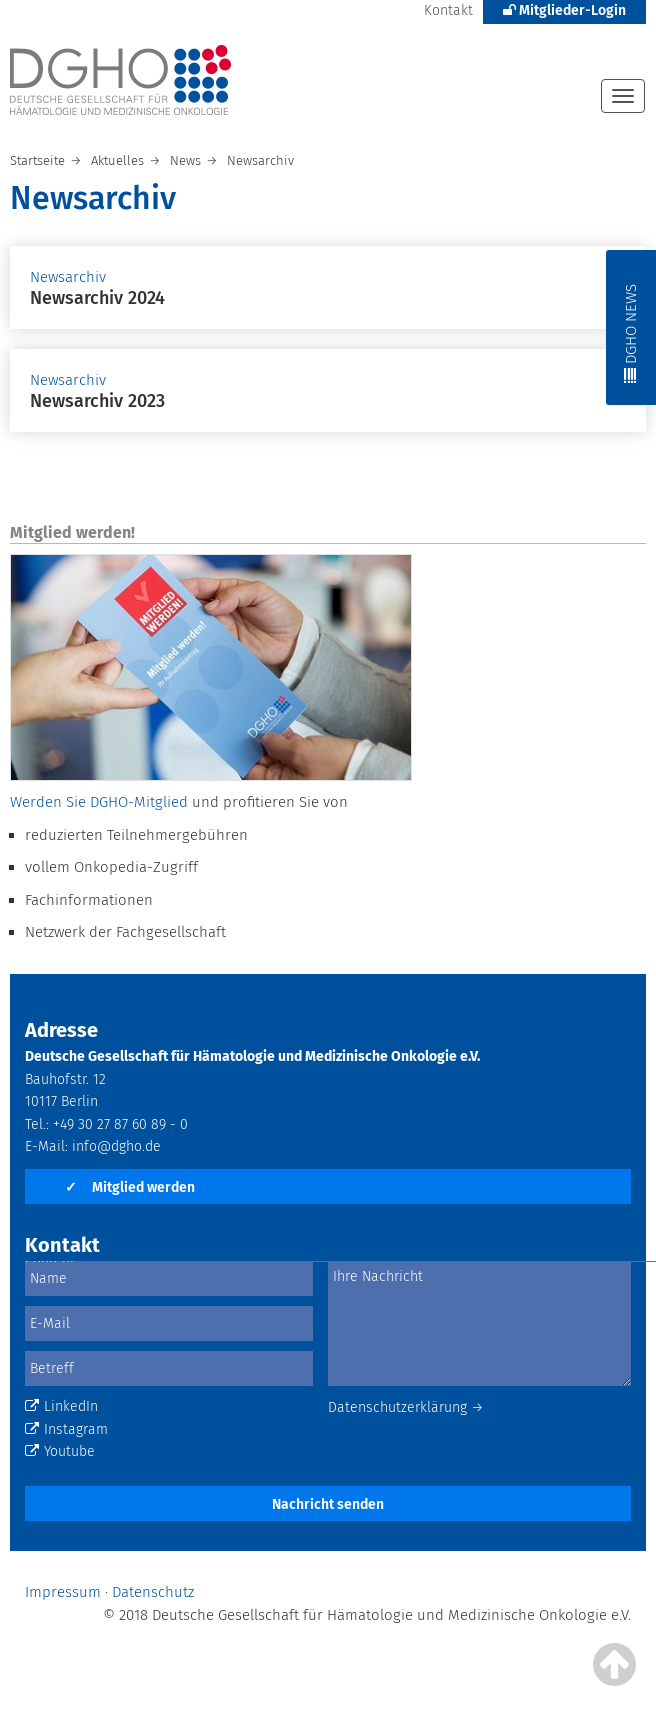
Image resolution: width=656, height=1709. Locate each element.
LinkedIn (61, 1406)
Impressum (63, 1592)
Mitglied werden (130, 1187)
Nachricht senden (328, 1504)
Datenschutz (153, 1592)
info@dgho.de (116, 1146)
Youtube (60, 1451)
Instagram (66, 1429)
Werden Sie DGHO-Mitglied (99, 802)
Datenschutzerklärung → (406, 1407)
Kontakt (448, 10)
